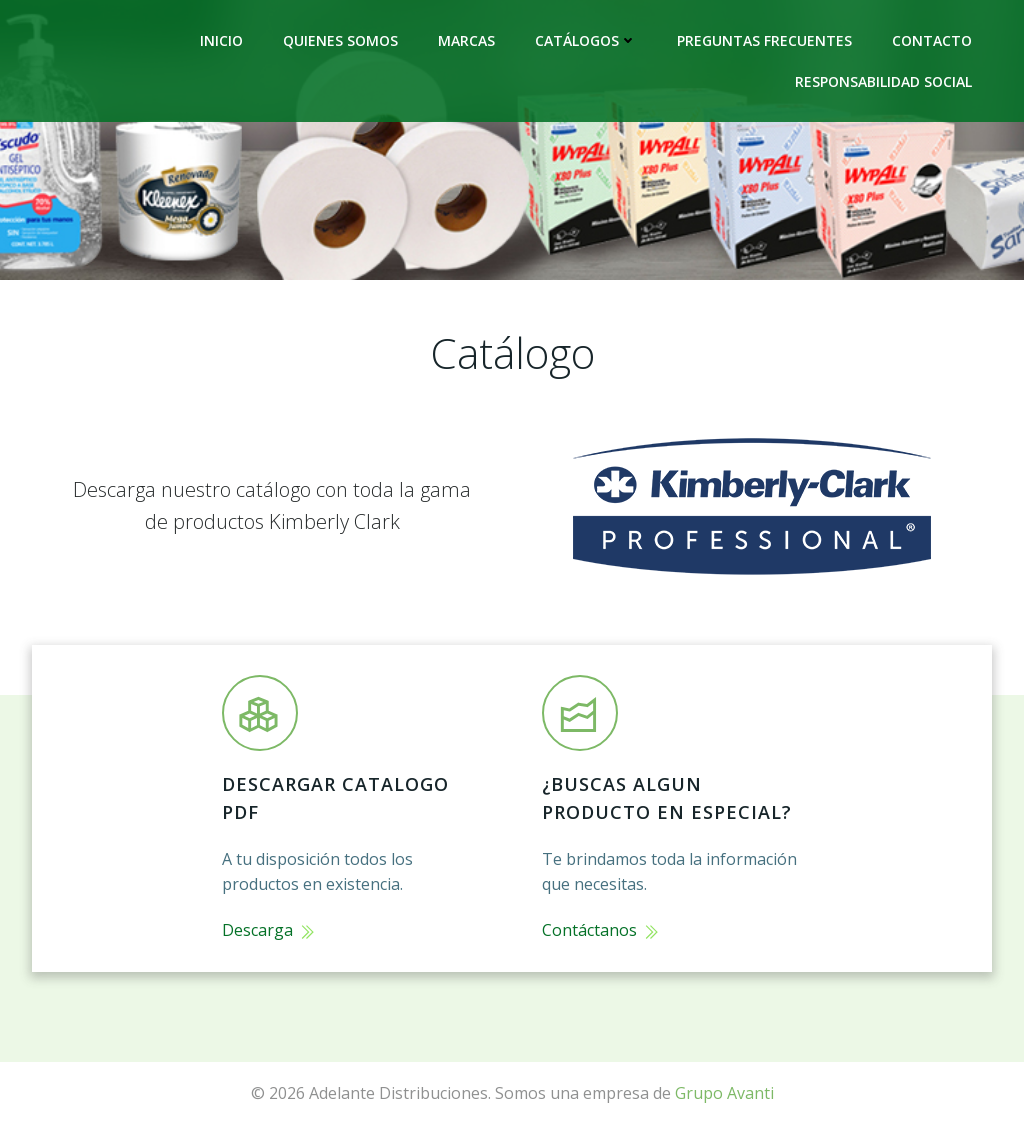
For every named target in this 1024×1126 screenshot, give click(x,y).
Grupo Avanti (724, 1093)
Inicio (221, 40)
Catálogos (586, 40)
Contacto (932, 40)
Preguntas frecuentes (764, 40)
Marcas (466, 40)
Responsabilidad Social (883, 81)
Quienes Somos (340, 40)
